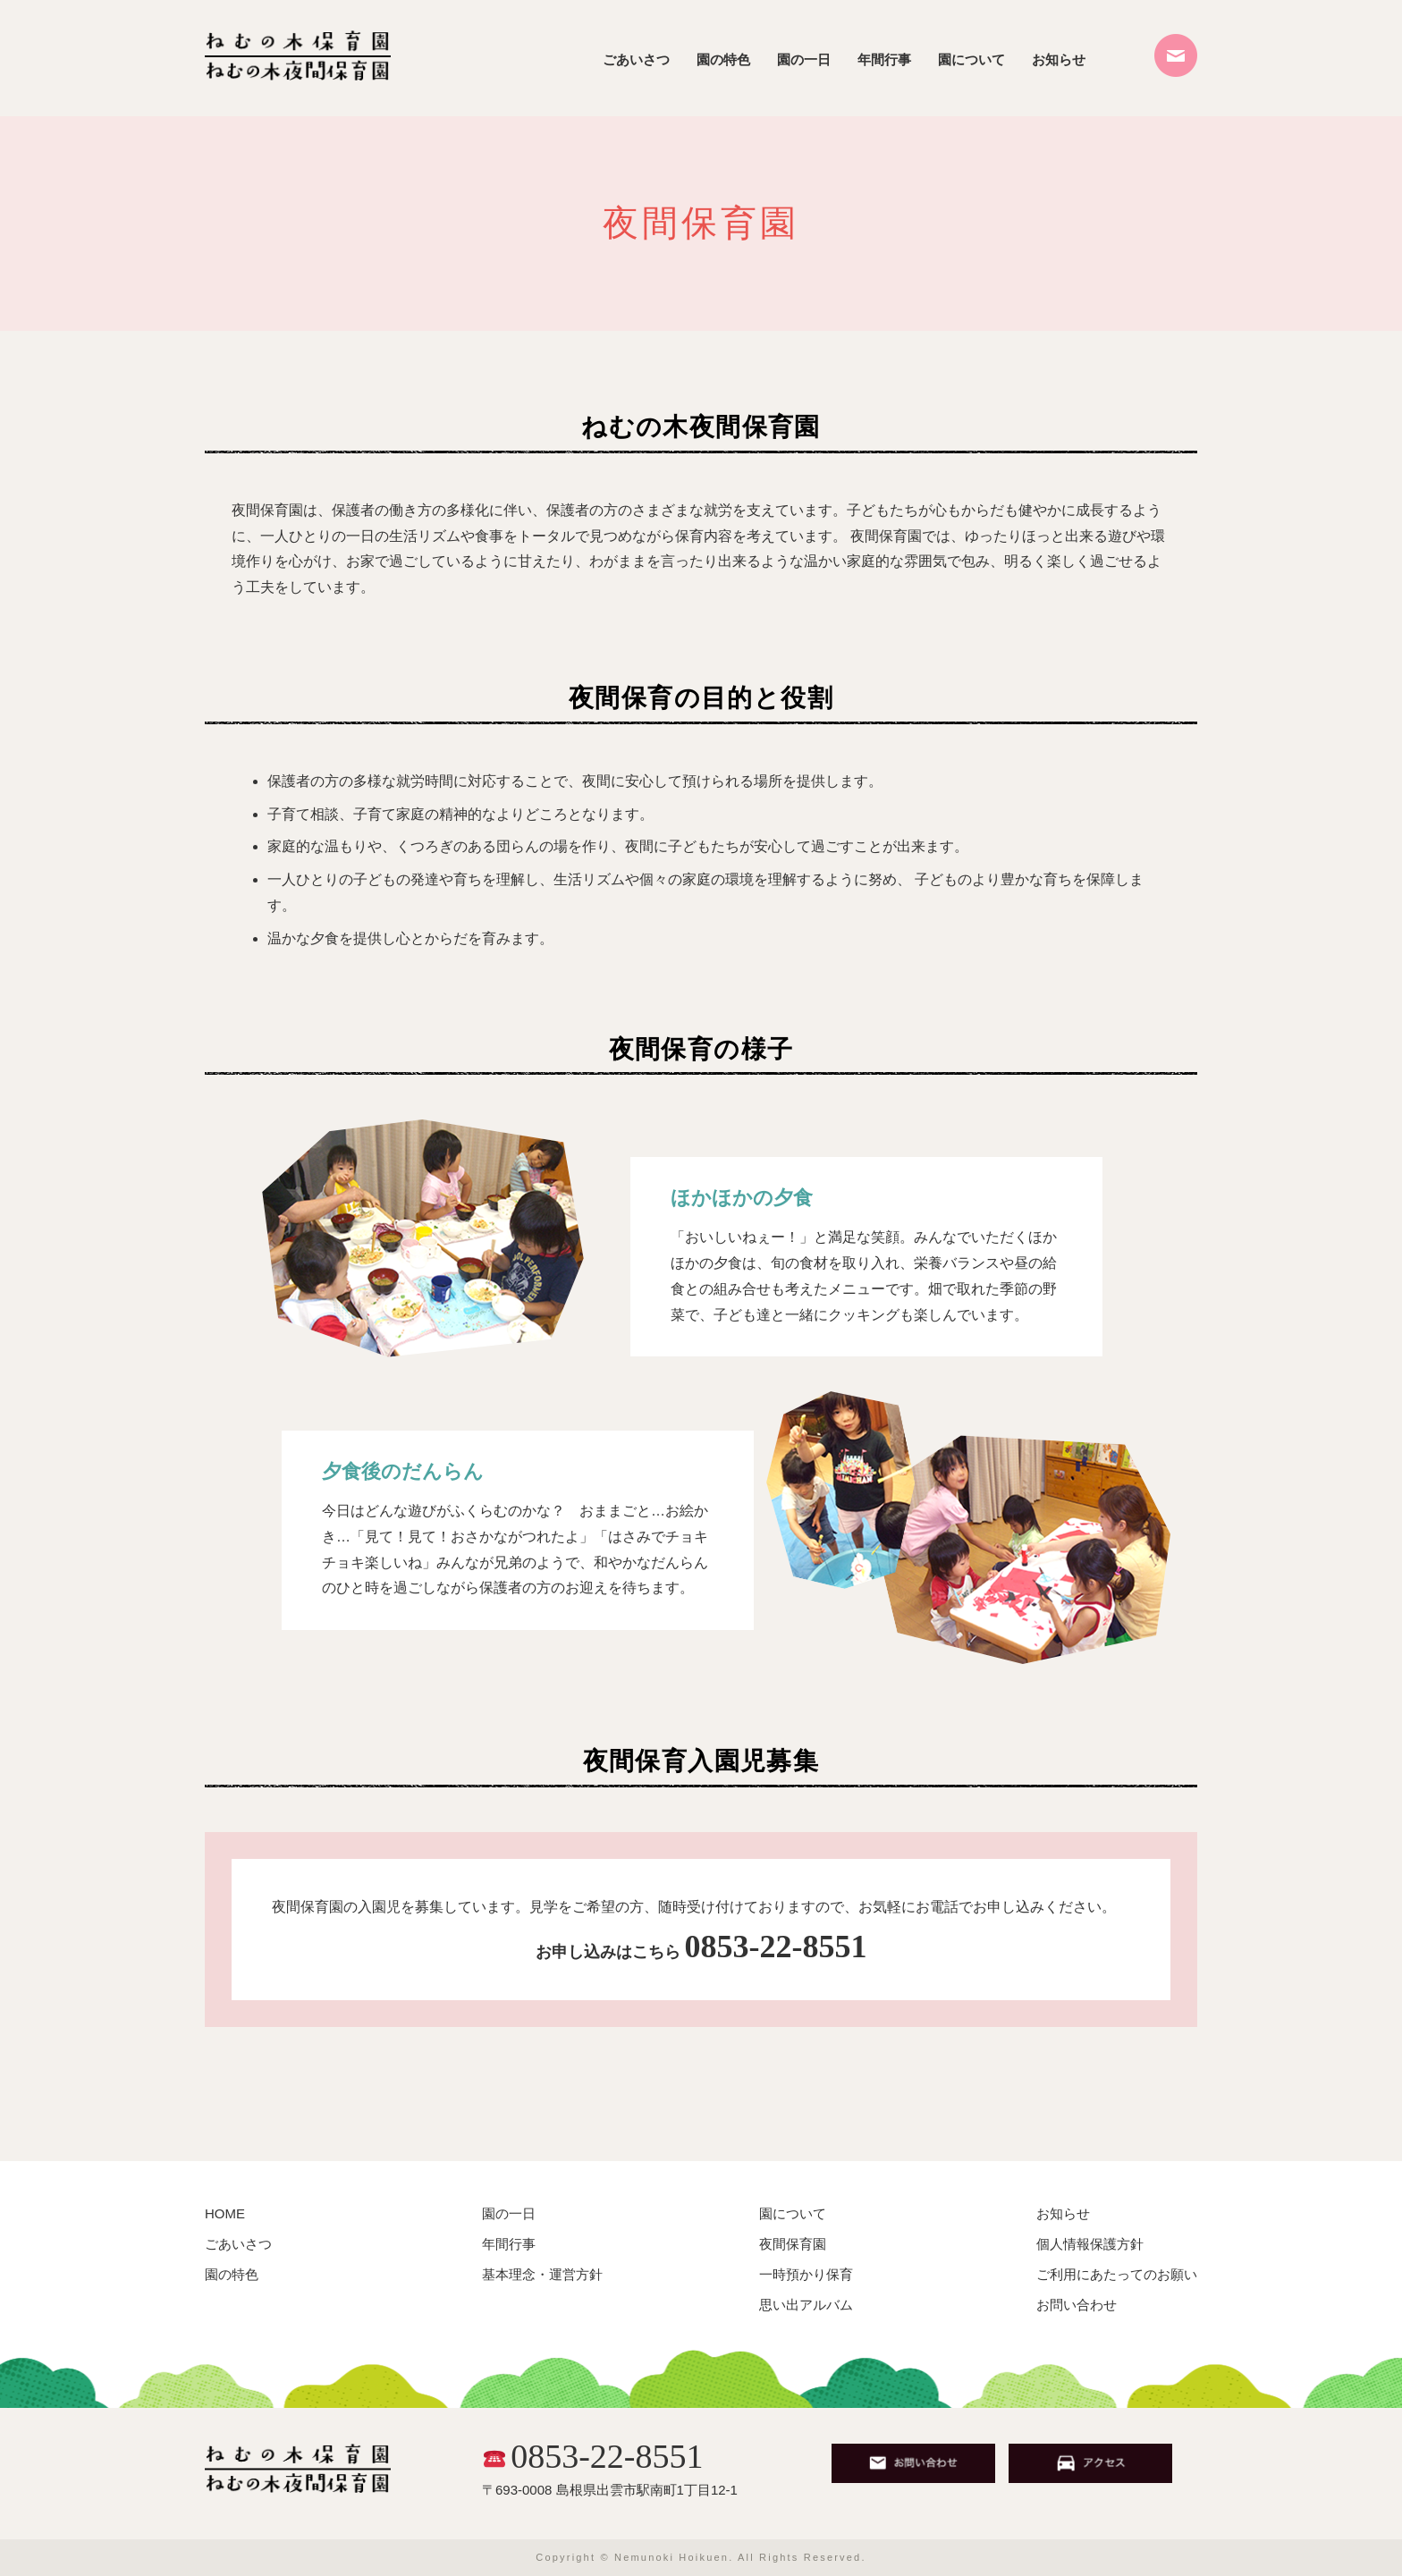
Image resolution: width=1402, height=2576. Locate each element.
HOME (225, 2213)
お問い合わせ (1076, 2304)
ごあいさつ (636, 59)
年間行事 (884, 59)
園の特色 (723, 59)
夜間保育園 (792, 2243)
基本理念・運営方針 (542, 2274)
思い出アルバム (806, 2304)
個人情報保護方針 (1090, 2243)
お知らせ (1058, 59)
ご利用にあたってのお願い (1116, 2274)
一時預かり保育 (806, 2274)
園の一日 (804, 59)
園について (971, 59)
